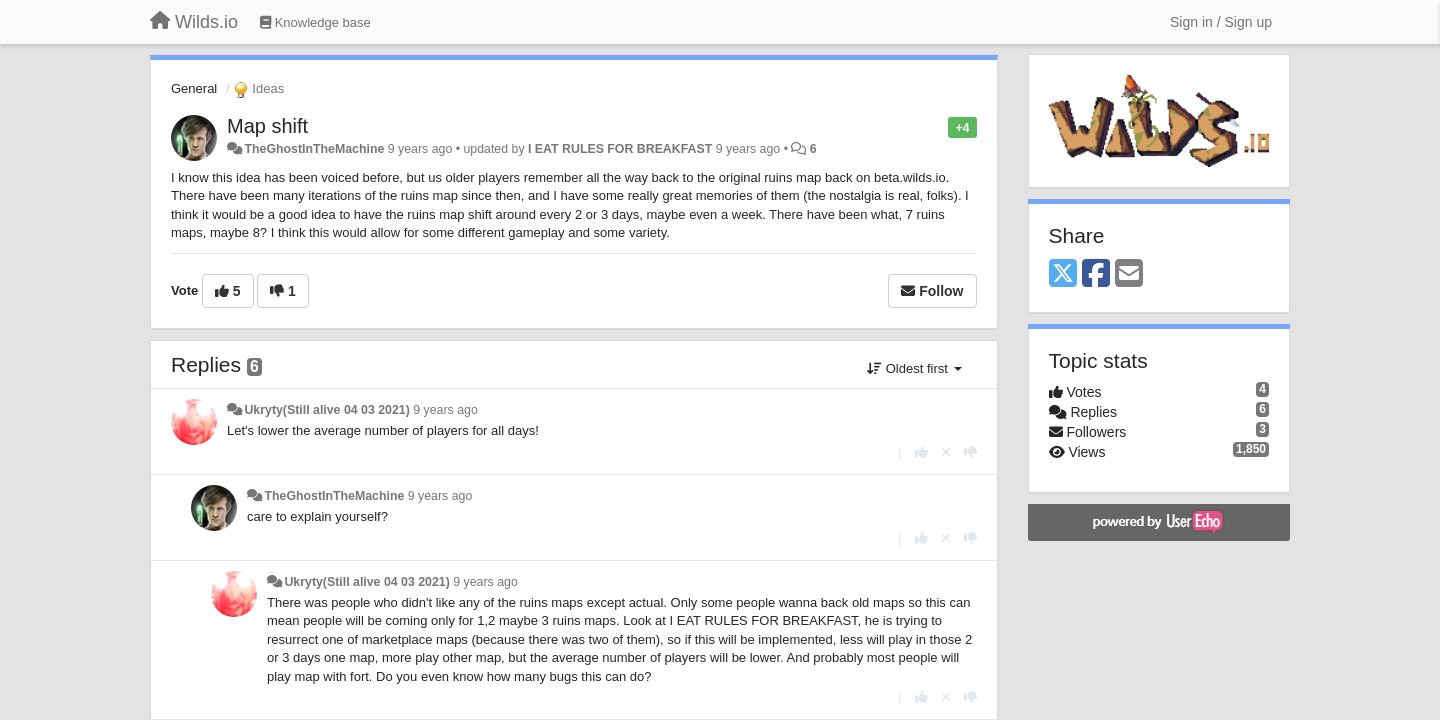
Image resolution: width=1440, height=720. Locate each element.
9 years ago (445, 410)
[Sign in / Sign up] (1221, 22)
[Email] (1129, 274)
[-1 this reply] (970, 452)
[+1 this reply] (921, 452)
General (194, 88)
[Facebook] (1096, 274)
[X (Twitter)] (1063, 274)
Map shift (267, 126)
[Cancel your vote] (946, 452)
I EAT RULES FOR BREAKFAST (620, 149)
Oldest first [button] (914, 368)
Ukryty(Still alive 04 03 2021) (326, 410)
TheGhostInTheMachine (314, 149)
